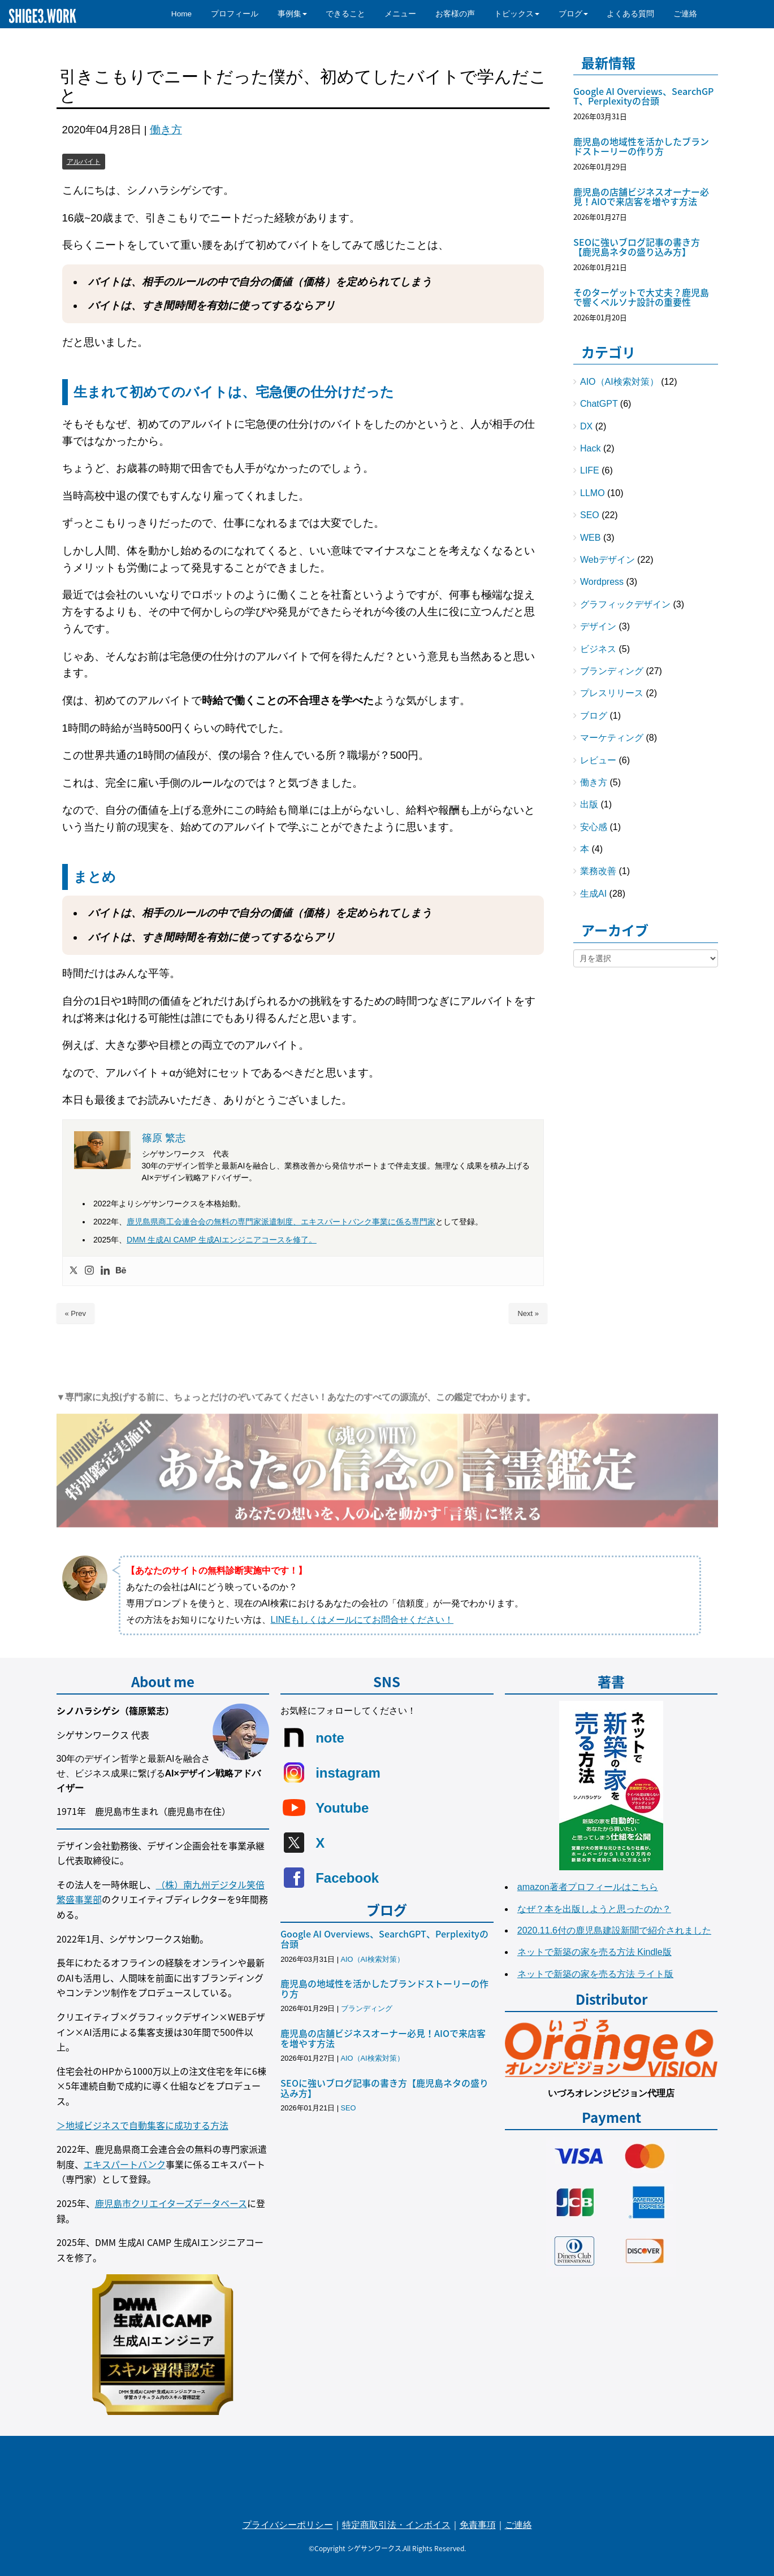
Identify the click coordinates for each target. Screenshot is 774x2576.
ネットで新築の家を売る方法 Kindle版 (594, 1952)
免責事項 (478, 2525)
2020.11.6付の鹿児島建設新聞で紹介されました (614, 1930)
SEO (589, 515)
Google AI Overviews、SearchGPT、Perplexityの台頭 (643, 96)
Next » (528, 1313)
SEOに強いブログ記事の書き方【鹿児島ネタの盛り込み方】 (636, 247)
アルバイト (84, 162)
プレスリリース (611, 693)
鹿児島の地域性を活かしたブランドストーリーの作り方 (641, 146)
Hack (590, 448)
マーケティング (611, 737)
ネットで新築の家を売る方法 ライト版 (595, 1974)
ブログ (593, 715)
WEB (590, 537)
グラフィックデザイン (625, 604)
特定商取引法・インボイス (396, 2525)
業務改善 (598, 871)
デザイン (598, 626)
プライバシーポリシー (288, 2525)
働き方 (166, 130)
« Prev (76, 1313)
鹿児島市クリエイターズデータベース (171, 2203)
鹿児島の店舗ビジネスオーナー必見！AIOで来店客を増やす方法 (641, 196)
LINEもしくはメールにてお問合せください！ (362, 1619)
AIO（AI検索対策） (619, 381)
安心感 (593, 827)
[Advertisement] (645, 1156)
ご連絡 (518, 2525)
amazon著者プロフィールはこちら (587, 1887)
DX (586, 426)
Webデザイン (607, 559)
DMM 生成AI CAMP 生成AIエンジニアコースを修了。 (222, 1239)
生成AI (593, 893)
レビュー (598, 760)
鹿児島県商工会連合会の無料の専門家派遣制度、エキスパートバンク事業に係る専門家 (281, 1221)
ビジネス (598, 649)
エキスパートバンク (125, 2164)
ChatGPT (598, 404)
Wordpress (602, 582)
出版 (589, 804)
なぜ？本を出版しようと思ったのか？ (594, 1909)
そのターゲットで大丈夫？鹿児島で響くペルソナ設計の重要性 (641, 297)
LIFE (589, 470)
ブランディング (611, 671)
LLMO (592, 493)
